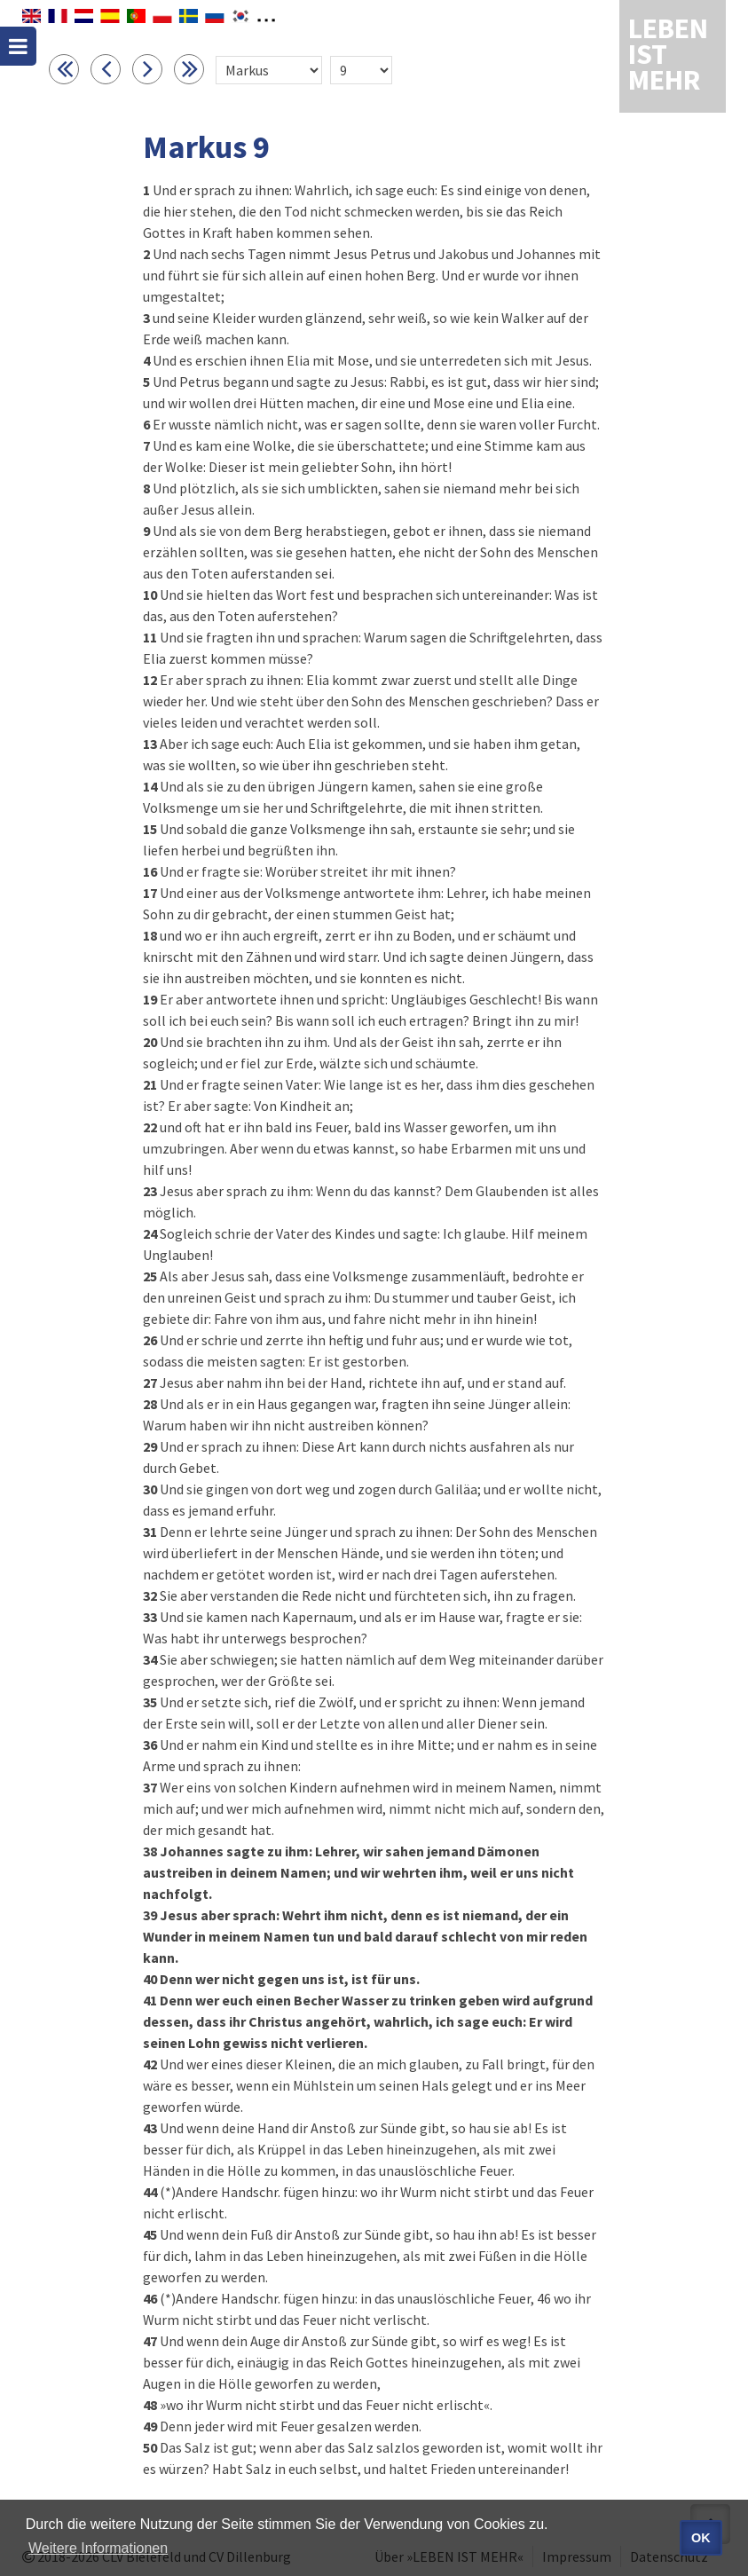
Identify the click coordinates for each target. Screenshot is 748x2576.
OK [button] (701, 2538)
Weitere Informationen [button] (98, 2548)
